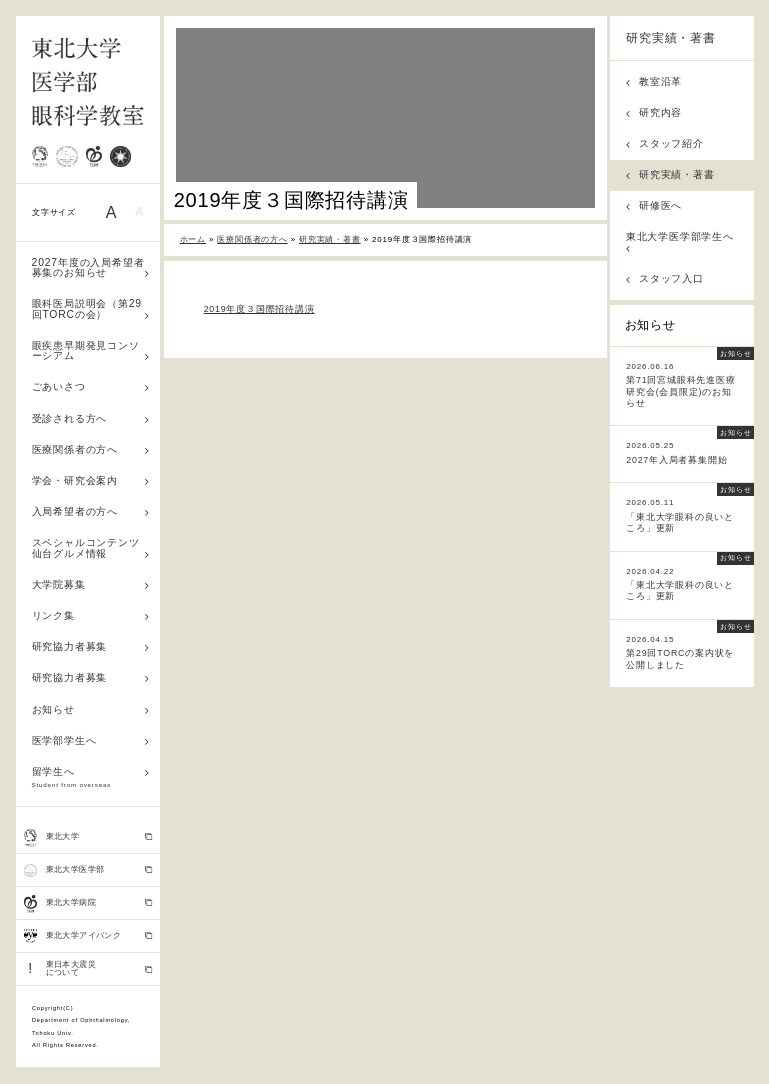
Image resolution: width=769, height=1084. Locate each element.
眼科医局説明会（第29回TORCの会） (91, 309)
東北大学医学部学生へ (680, 242)
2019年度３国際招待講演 (259, 309)
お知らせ (91, 709)
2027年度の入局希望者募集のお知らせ (91, 268)
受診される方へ (91, 418)
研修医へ (654, 205)
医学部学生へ (91, 740)
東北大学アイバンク (88, 936)
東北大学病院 (88, 904)
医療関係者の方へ (91, 449)
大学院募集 (91, 584)
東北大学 (88, 837)
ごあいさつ (91, 386)
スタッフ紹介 (665, 143)
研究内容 (654, 112)
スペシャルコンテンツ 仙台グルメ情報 (91, 548)
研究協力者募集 (91, 646)
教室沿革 (654, 81)
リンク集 (91, 615)
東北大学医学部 (88, 870)
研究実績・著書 (671, 38)
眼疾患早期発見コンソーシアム (91, 351)
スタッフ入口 (665, 278)
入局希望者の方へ (91, 511)
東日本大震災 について (88, 968)
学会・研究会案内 (91, 480)
